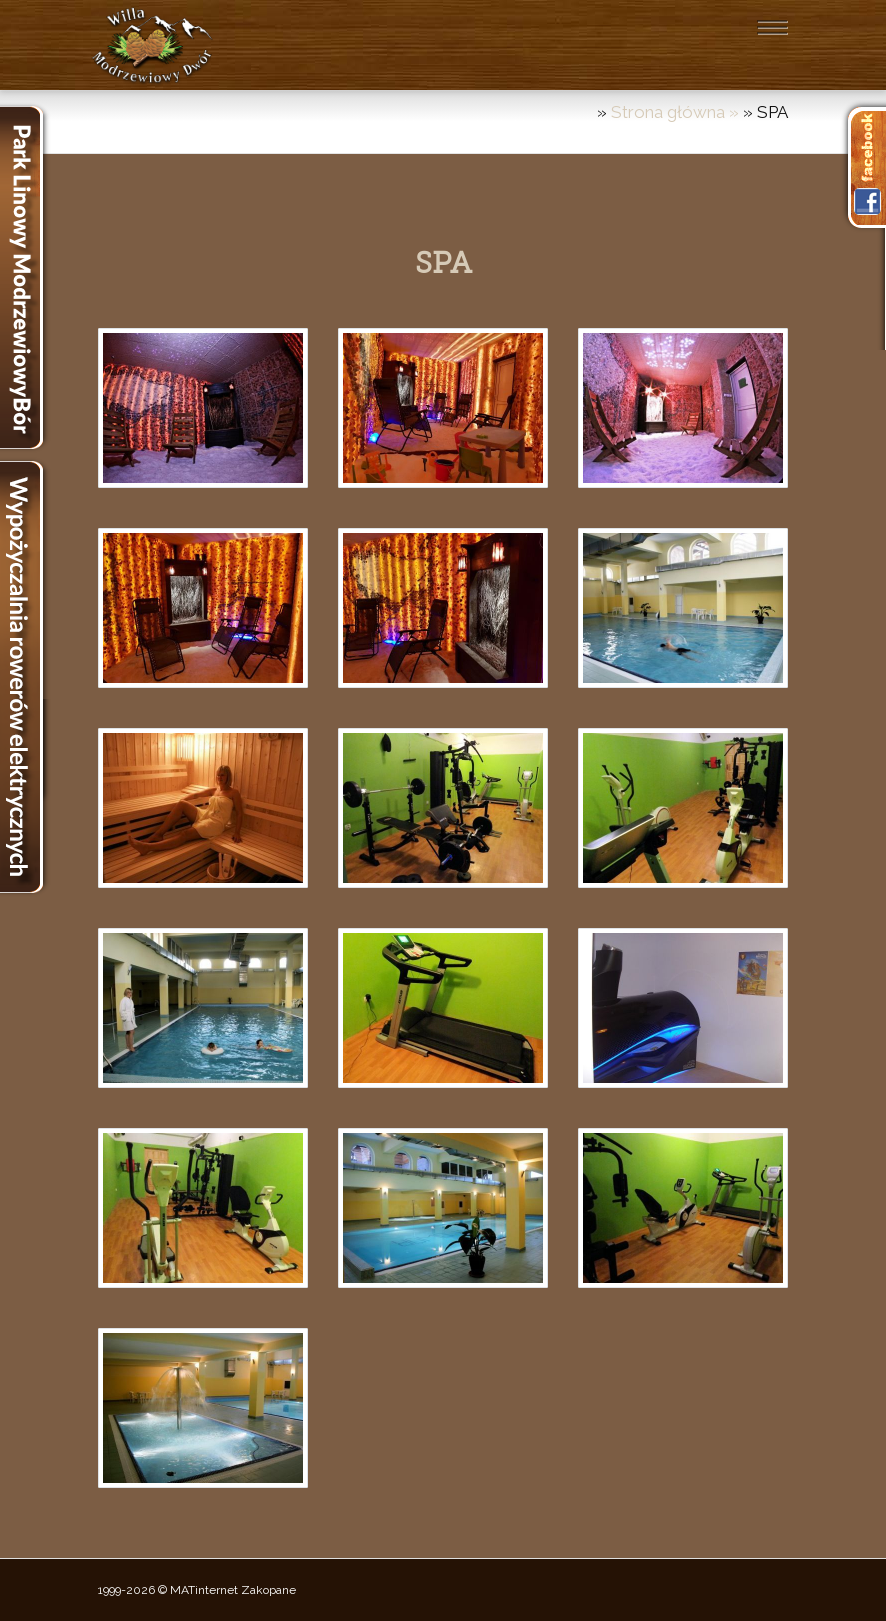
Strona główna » (677, 112)
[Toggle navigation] (772, 27)
